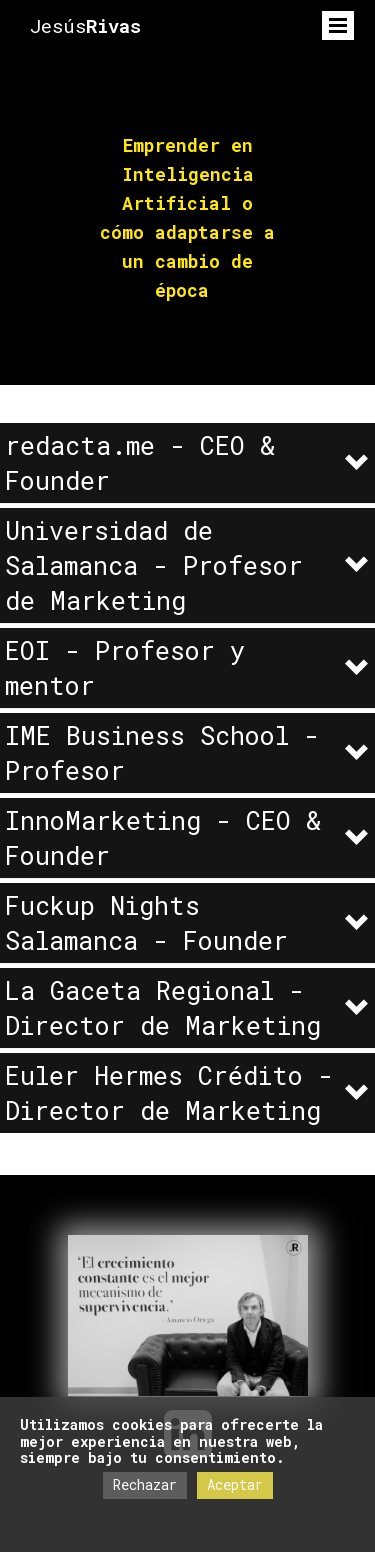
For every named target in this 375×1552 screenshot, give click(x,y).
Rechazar (145, 1484)
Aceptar (235, 1484)
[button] (187, 463)
